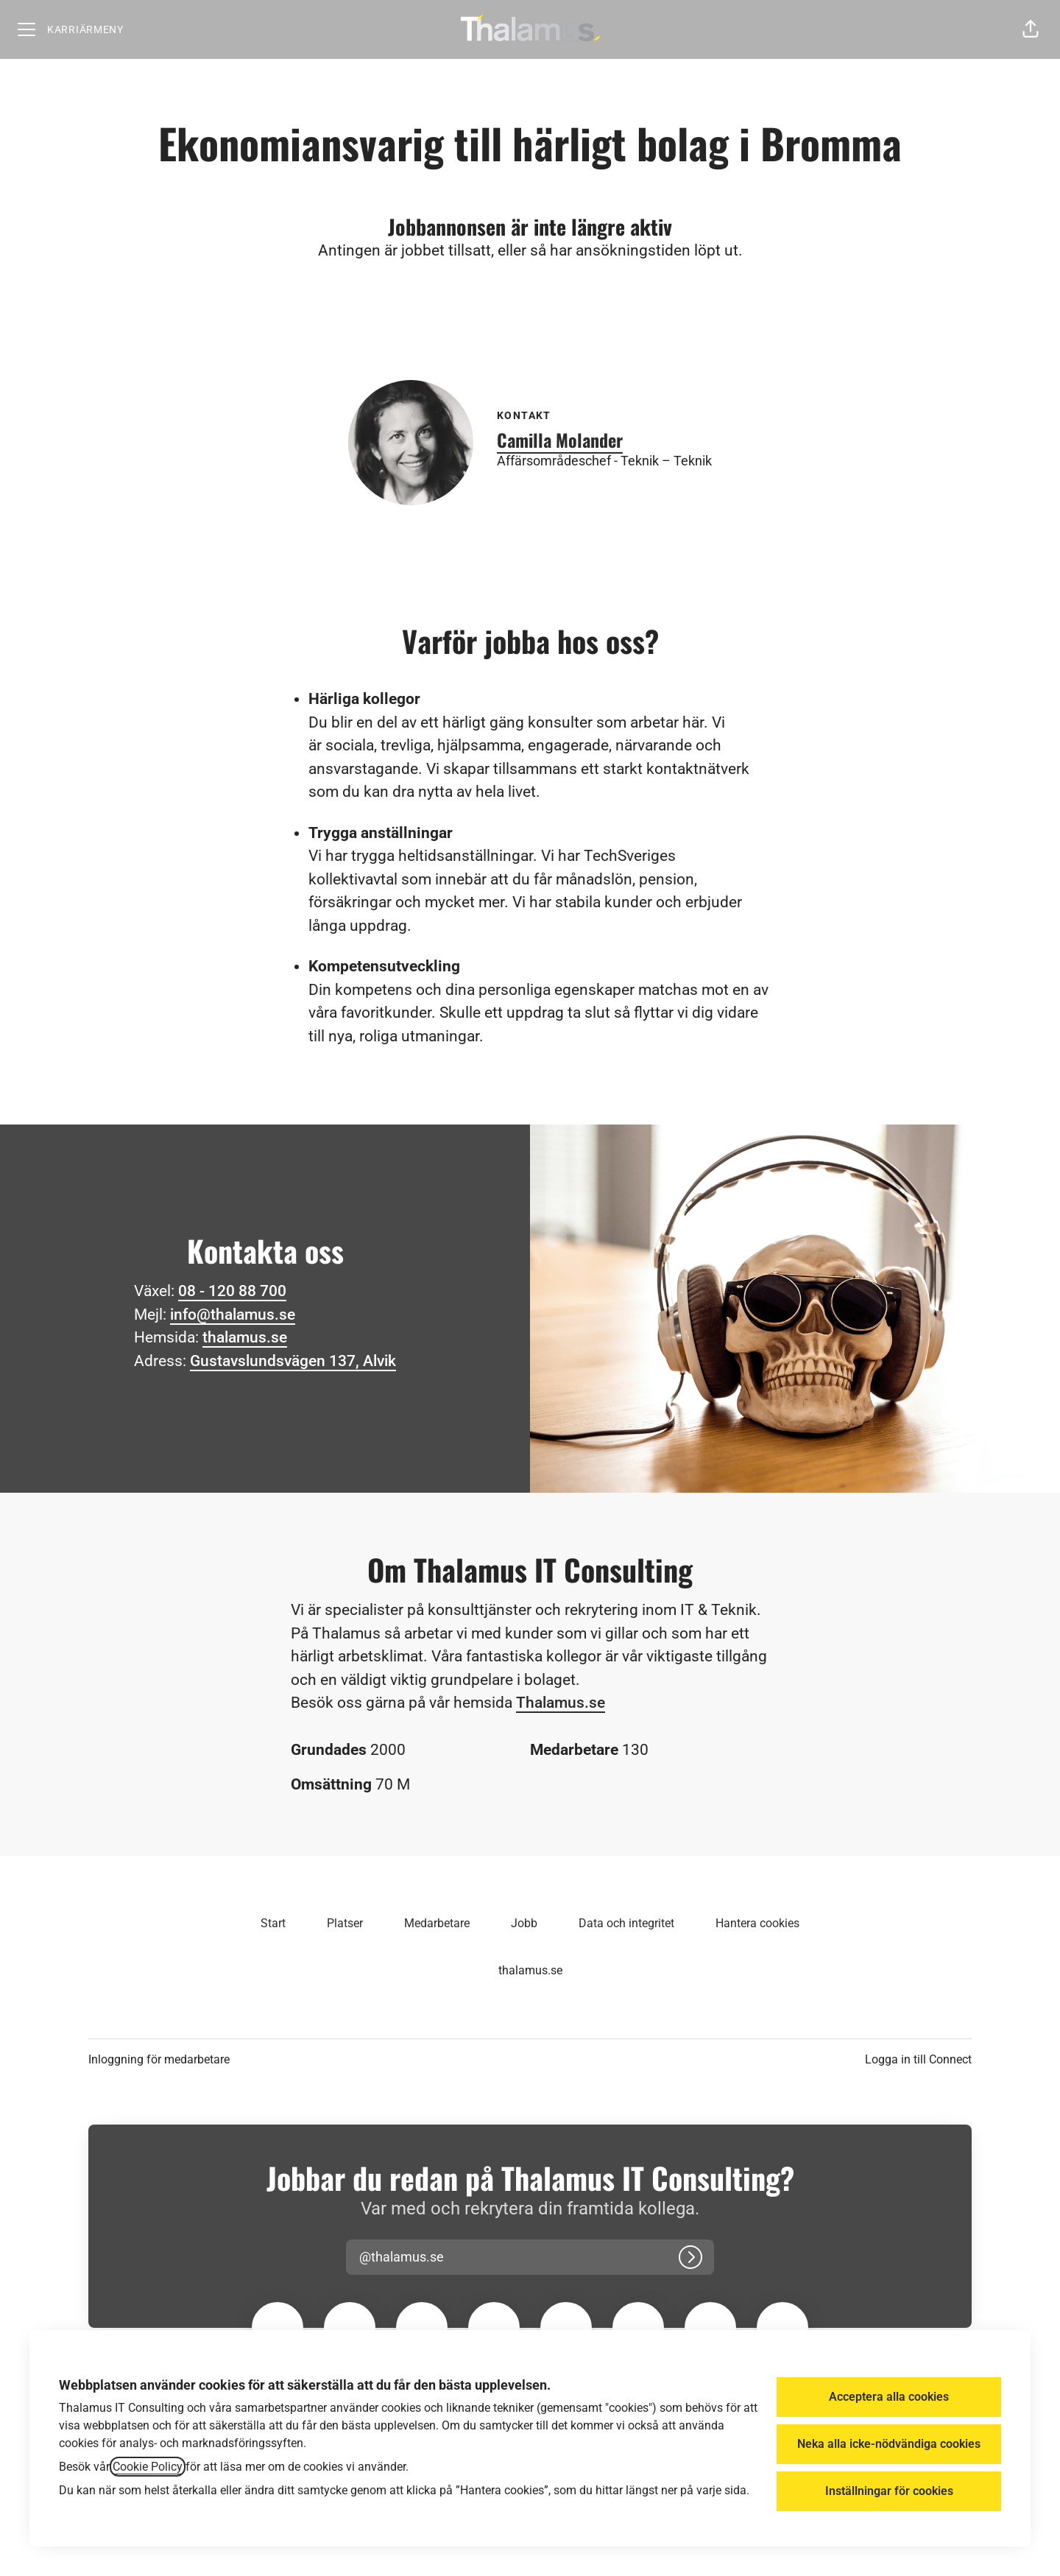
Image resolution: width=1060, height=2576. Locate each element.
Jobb (524, 1923)
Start (273, 1923)
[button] (1030, 29)
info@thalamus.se (232, 1314)
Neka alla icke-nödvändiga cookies (889, 2444)
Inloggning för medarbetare (159, 2059)
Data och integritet (626, 1923)
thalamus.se (244, 1337)
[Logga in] (690, 2257)
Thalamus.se (560, 1702)
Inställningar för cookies (889, 2491)
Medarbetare (437, 1923)
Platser (345, 1923)
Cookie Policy (148, 2467)
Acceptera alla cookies (889, 2397)
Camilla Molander (560, 439)
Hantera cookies (757, 1923)
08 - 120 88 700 (232, 1291)
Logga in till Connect (918, 2059)
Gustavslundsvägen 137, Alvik (293, 1361)
